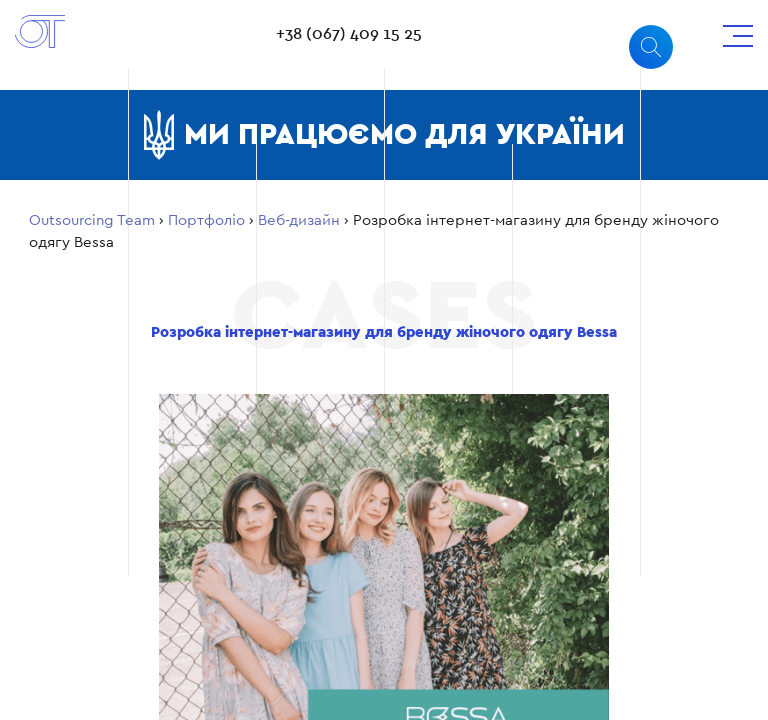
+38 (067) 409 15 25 (349, 34)
